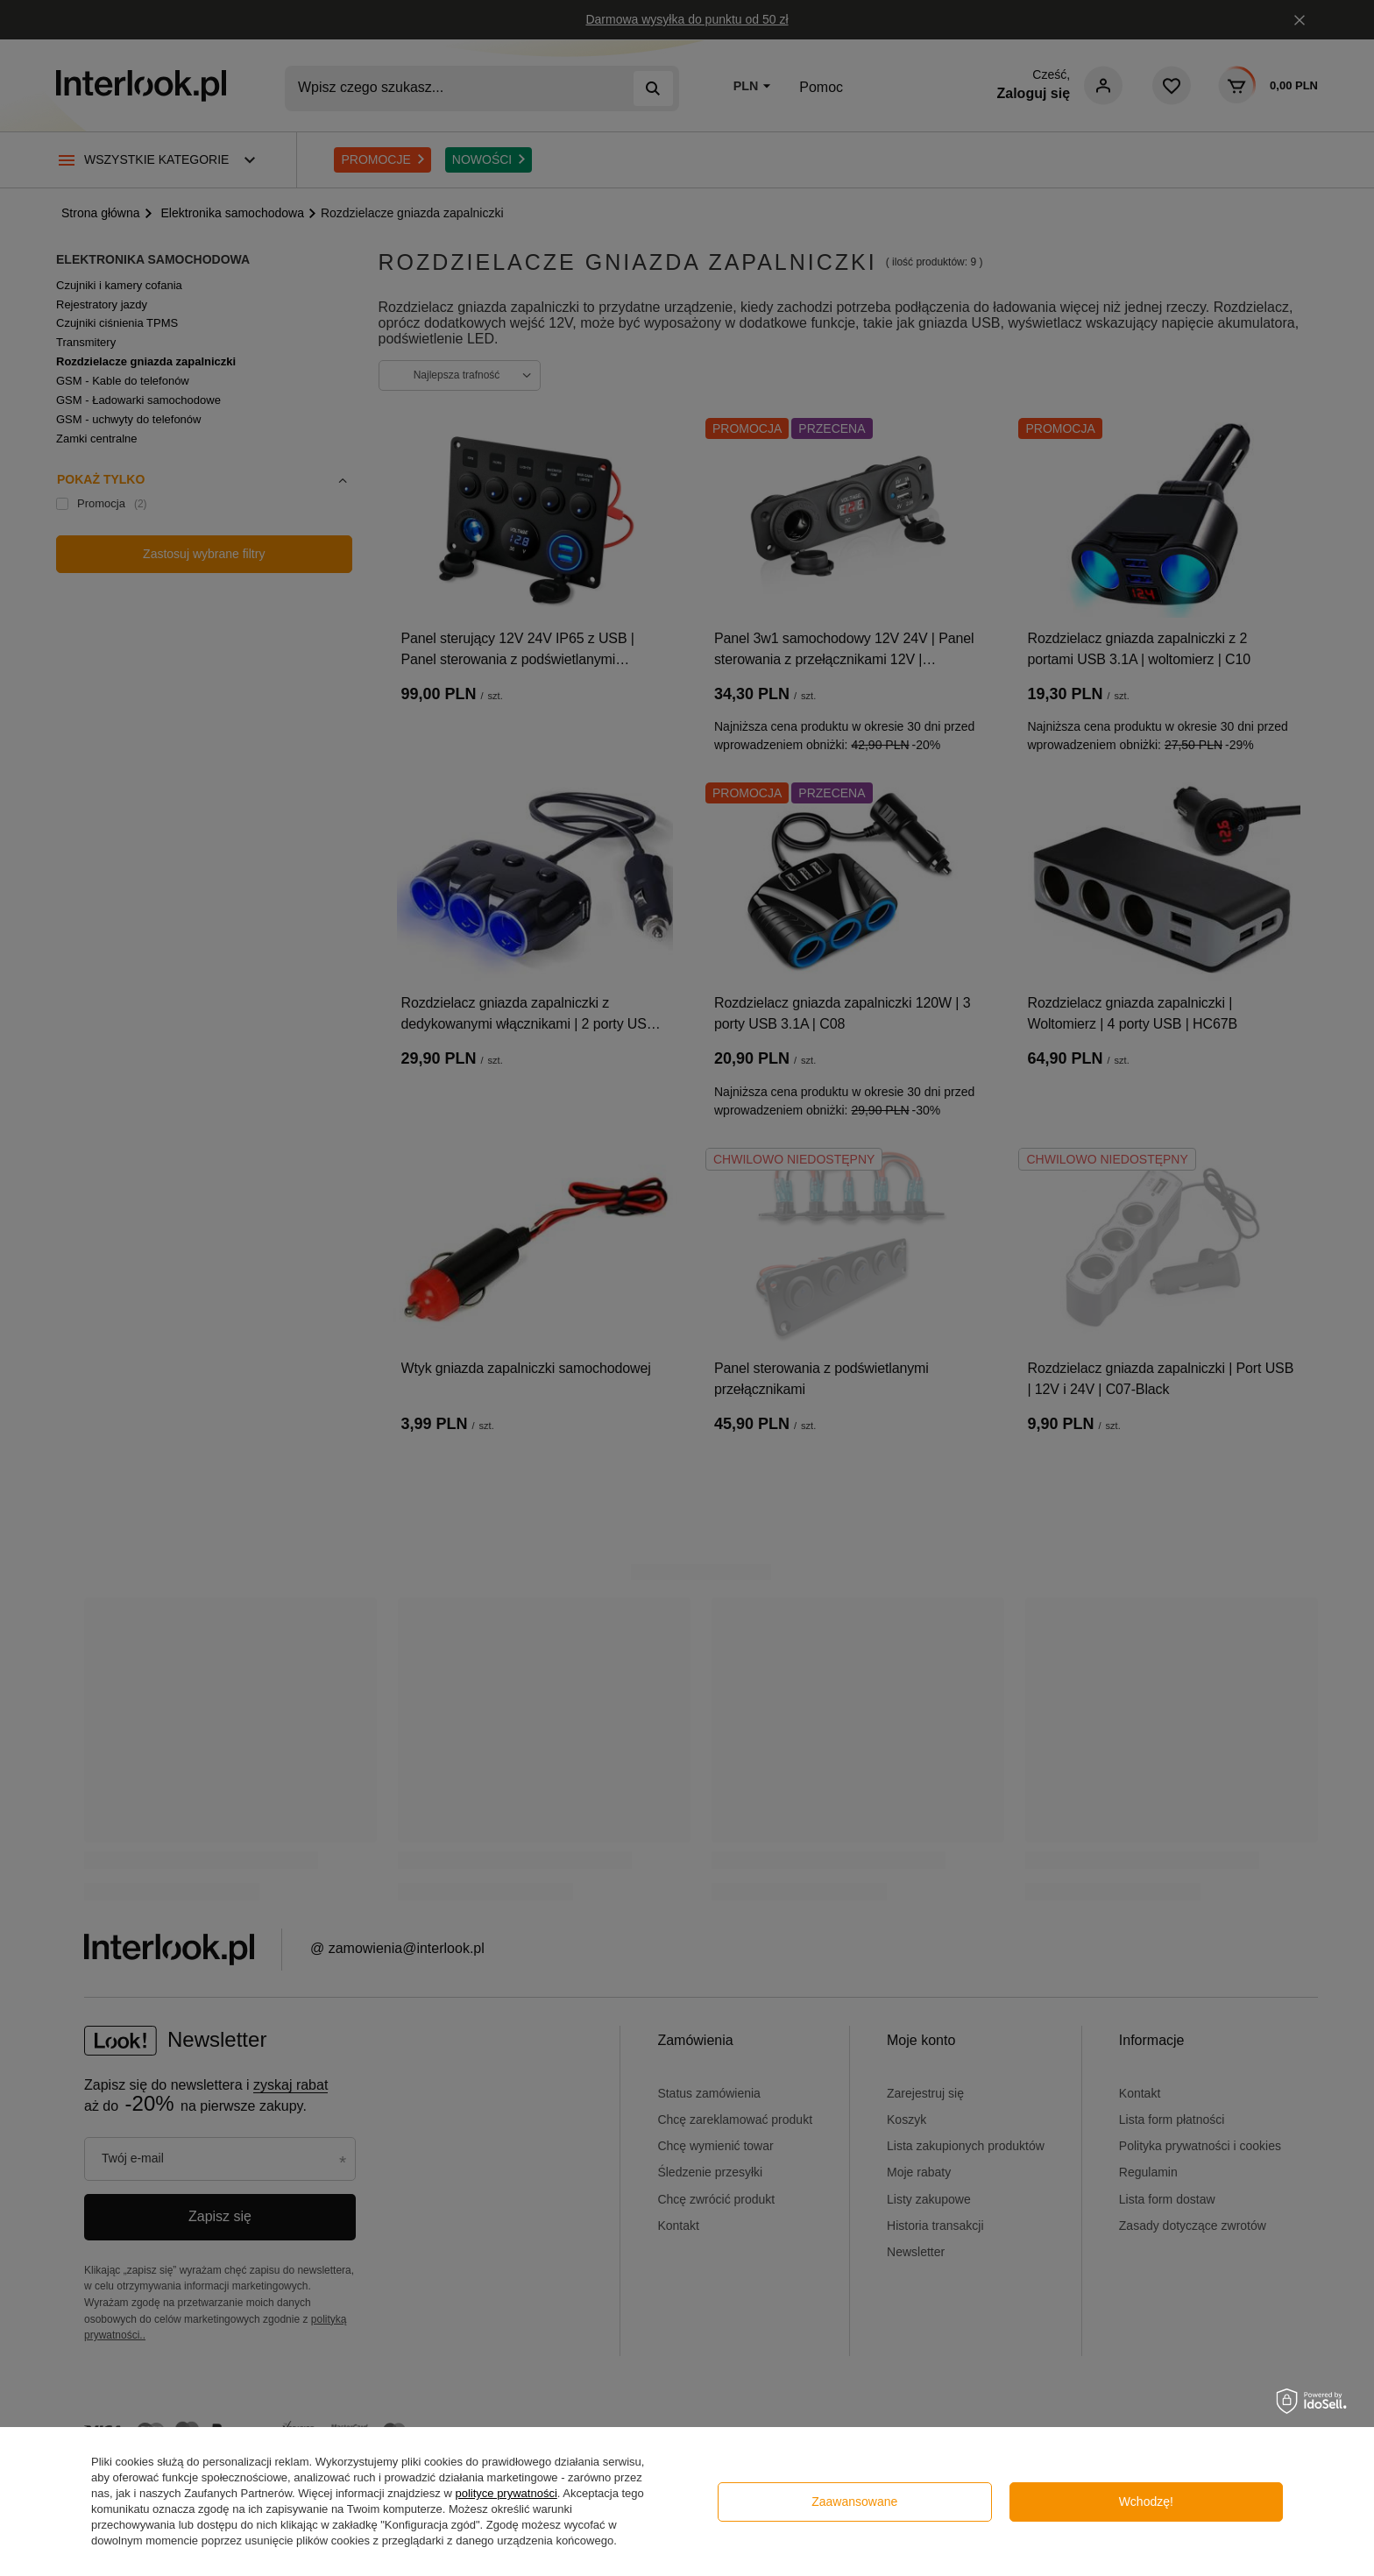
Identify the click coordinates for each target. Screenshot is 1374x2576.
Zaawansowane (854, 2502)
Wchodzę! (1146, 2502)
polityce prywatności (505, 2493)
